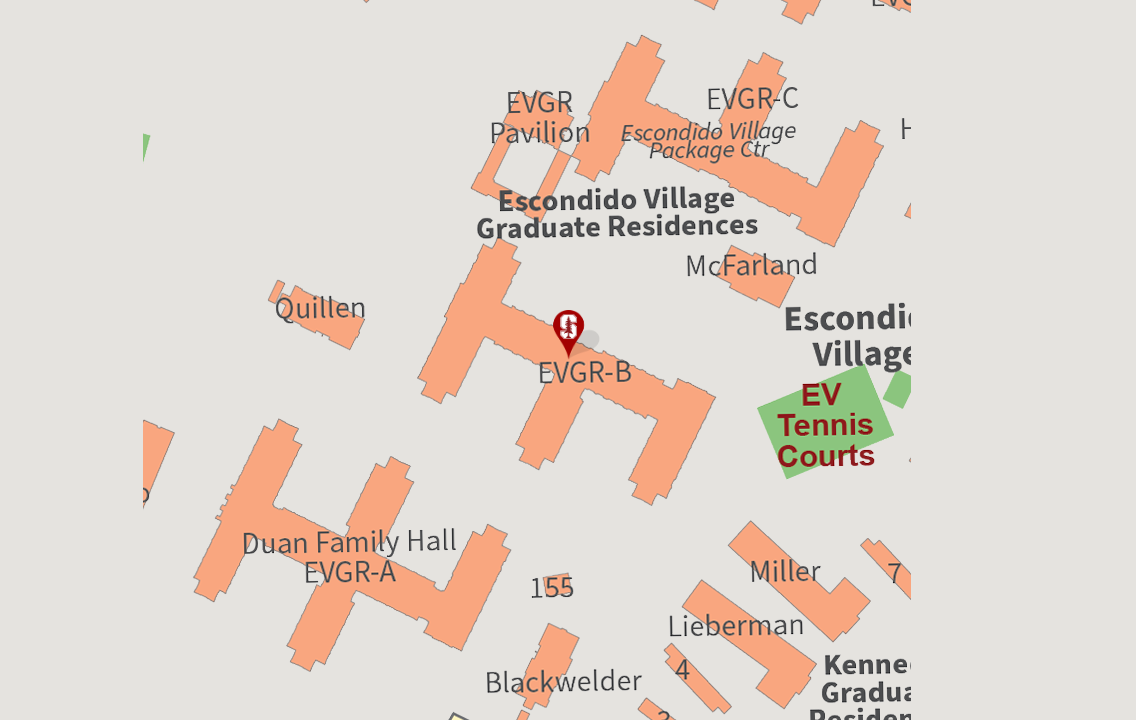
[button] (568, 335)
